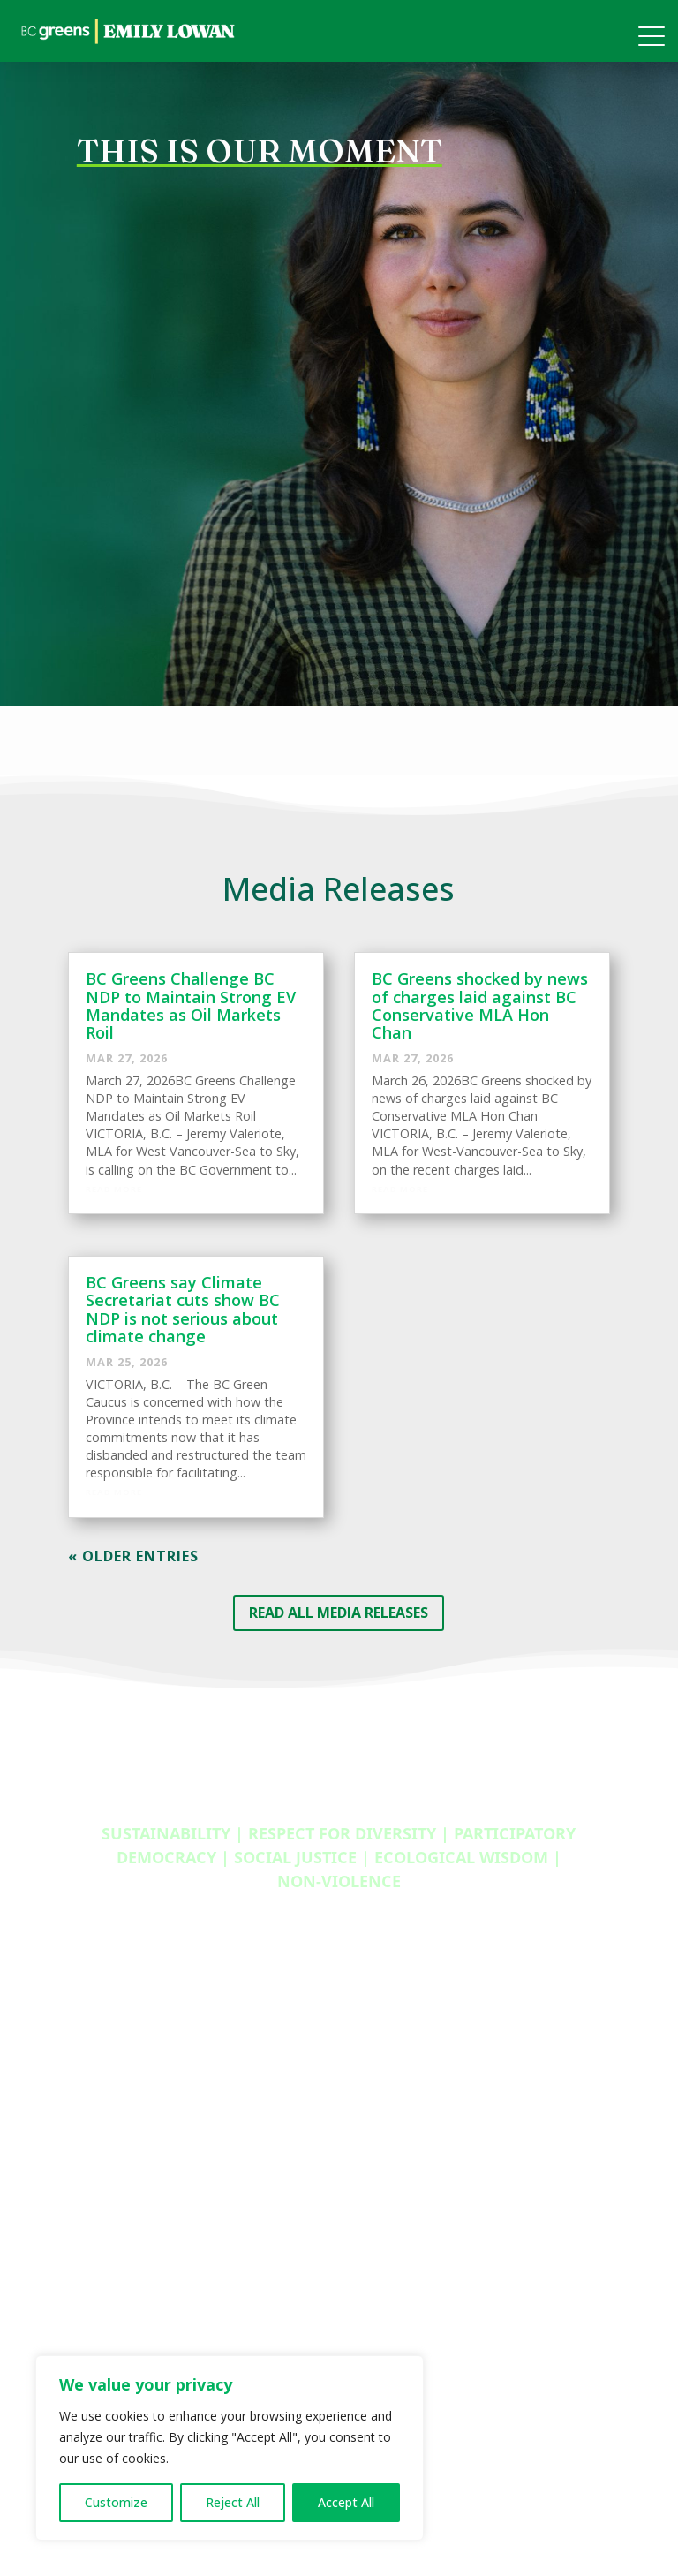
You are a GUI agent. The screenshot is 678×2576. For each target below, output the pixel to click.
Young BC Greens (406, 2092)
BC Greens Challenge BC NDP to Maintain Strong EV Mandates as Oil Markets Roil (191, 1005)
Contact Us (100, 2291)
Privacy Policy (107, 2092)
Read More (114, 1189)
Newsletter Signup (122, 2116)
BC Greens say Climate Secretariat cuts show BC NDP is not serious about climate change (183, 1309)
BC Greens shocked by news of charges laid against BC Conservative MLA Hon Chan (480, 1005)
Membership (391, 2067)
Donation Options (407, 2140)
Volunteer (383, 2019)
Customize (116, 2502)
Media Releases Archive (137, 2140)
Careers (377, 2163)
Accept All (346, 2502)
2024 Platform (111, 2043)
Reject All (233, 2502)
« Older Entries (133, 1556)
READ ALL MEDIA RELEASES (338, 1612)
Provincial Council (119, 2338)
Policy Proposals (402, 2187)
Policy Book (102, 2067)
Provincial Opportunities (425, 2043)
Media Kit (95, 2019)
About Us (96, 2267)
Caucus (89, 2314)
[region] (229, 2448)
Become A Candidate (416, 2116)
